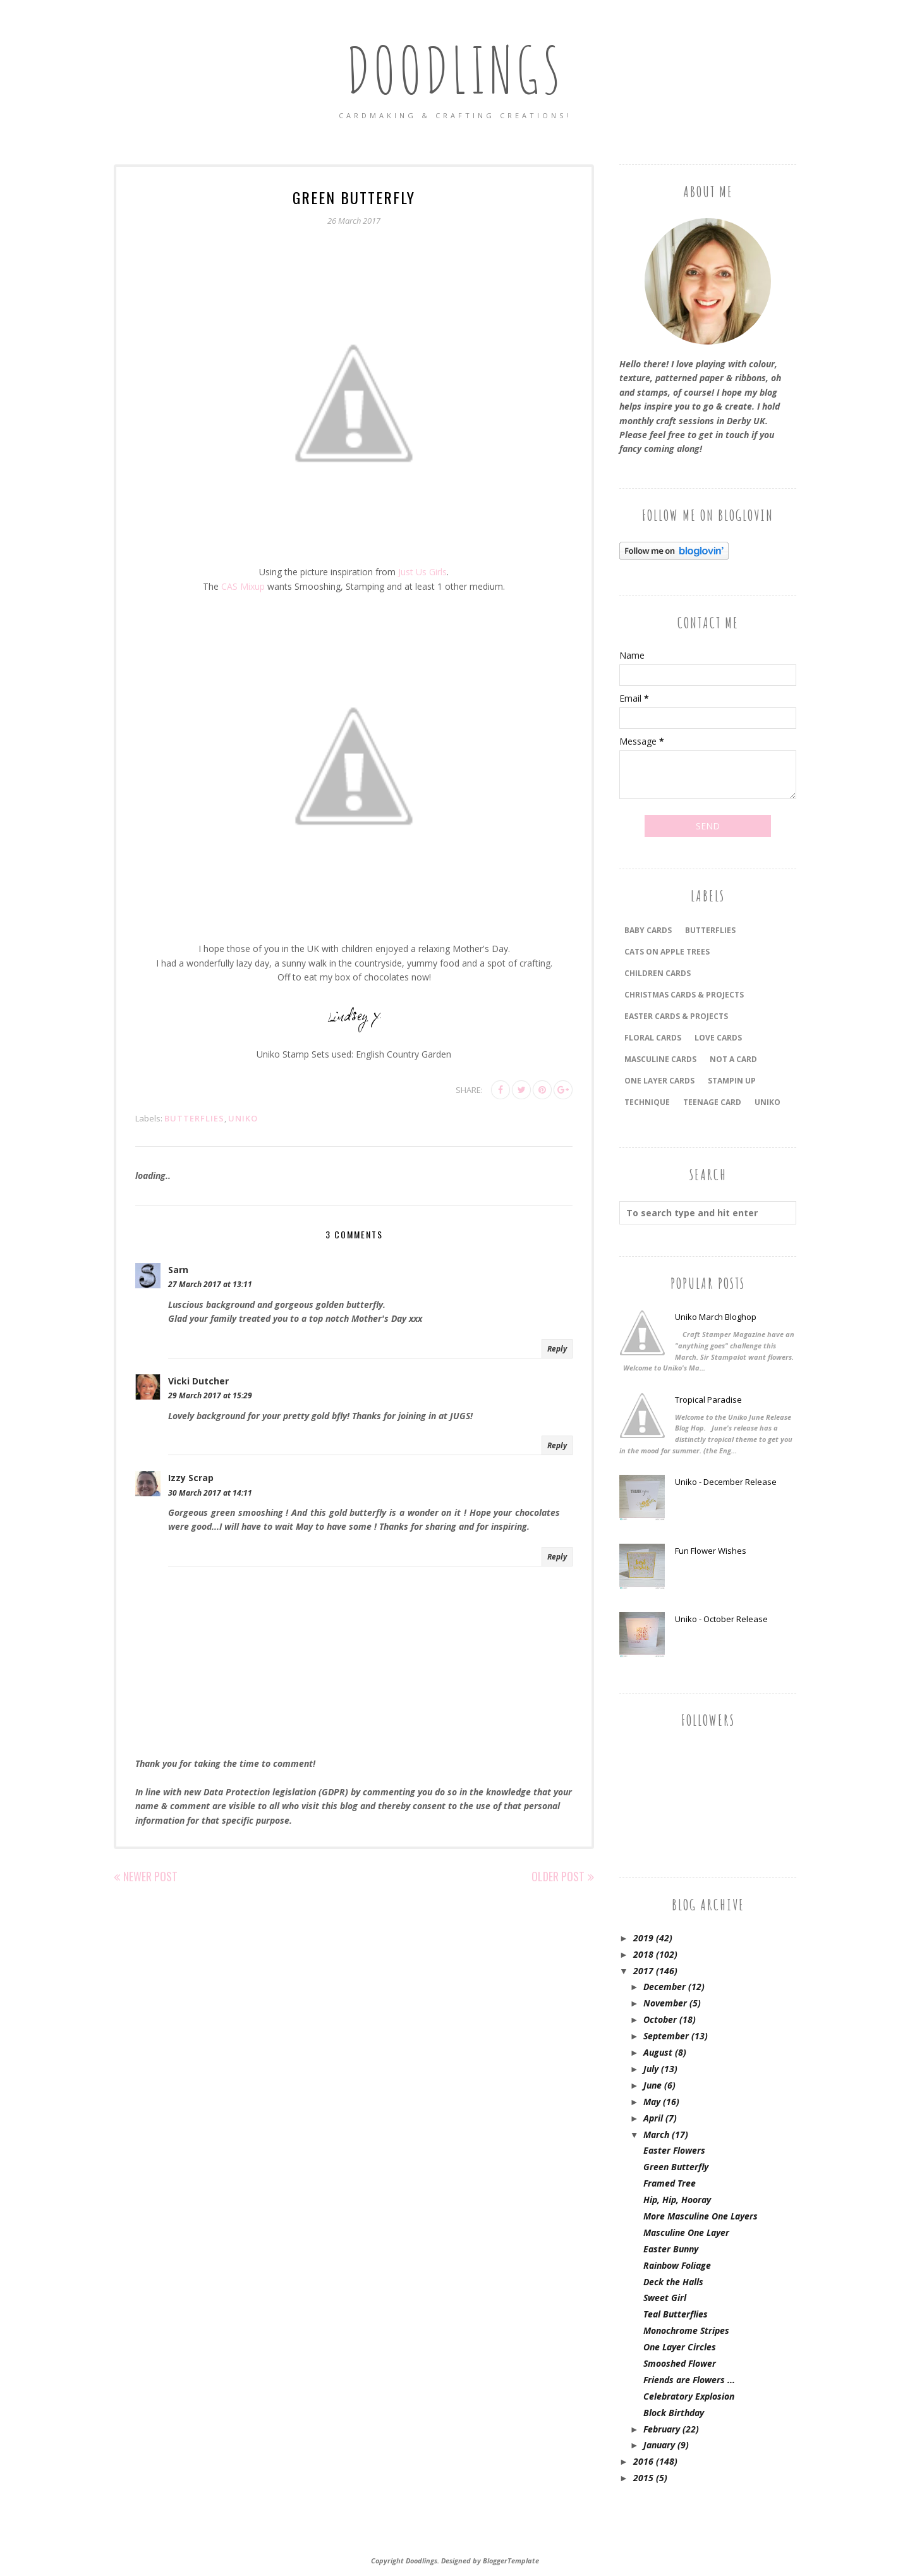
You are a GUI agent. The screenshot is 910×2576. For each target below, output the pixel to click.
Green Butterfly (675, 2167)
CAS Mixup (243, 586)
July (650, 2069)
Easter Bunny (670, 2249)
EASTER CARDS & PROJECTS (676, 1016)
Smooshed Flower (679, 2363)
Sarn (178, 1270)
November (665, 2003)
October (660, 2019)
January (659, 2445)
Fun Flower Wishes (710, 1550)
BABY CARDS (648, 930)
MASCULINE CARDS (660, 1059)
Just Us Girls (422, 572)
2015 (643, 2478)
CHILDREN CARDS (657, 973)
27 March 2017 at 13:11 (210, 1284)
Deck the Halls (673, 2282)
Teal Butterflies (675, 2314)
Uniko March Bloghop (715, 1316)
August (657, 2052)
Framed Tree (669, 2183)
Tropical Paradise (708, 1399)
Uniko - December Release (726, 1481)
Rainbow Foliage (677, 2265)
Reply (557, 1348)
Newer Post (150, 1876)
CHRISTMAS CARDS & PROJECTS (684, 994)
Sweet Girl (664, 2298)
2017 (643, 1971)
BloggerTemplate (511, 2560)
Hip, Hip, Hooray (677, 2200)
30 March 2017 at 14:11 (210, 1492)
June (652, 2085)
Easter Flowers (674, 2150)
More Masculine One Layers (700, 2216)
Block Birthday (673, 2413)
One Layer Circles (679, 2347)
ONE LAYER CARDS (659, 1080)
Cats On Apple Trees (667, 951)
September (666, 2036)
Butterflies (194, 1118)
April (653, 2118)
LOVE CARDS (718, 1037)
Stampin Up (732, 1080)
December (664, 1987)
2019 (643, 1938)
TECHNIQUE (647, 1102)
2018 (643, 1954)
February (661, 2429)
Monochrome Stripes (686, 2330)
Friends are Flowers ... (689, 2380)
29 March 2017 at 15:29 (210, 1395)
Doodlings (455, 69)
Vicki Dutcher (198, 1381)
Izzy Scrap (191, 1478)
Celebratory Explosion (688, 2396)
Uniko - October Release (721, 1619)
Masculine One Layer (686, 2232)
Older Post (558, 1876)
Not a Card (733, 1059)
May (651, 2102)
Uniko (243, 1118)
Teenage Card (712, 1102)
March (656, 2134)
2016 (643, 2461)
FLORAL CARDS (652, 1037)
